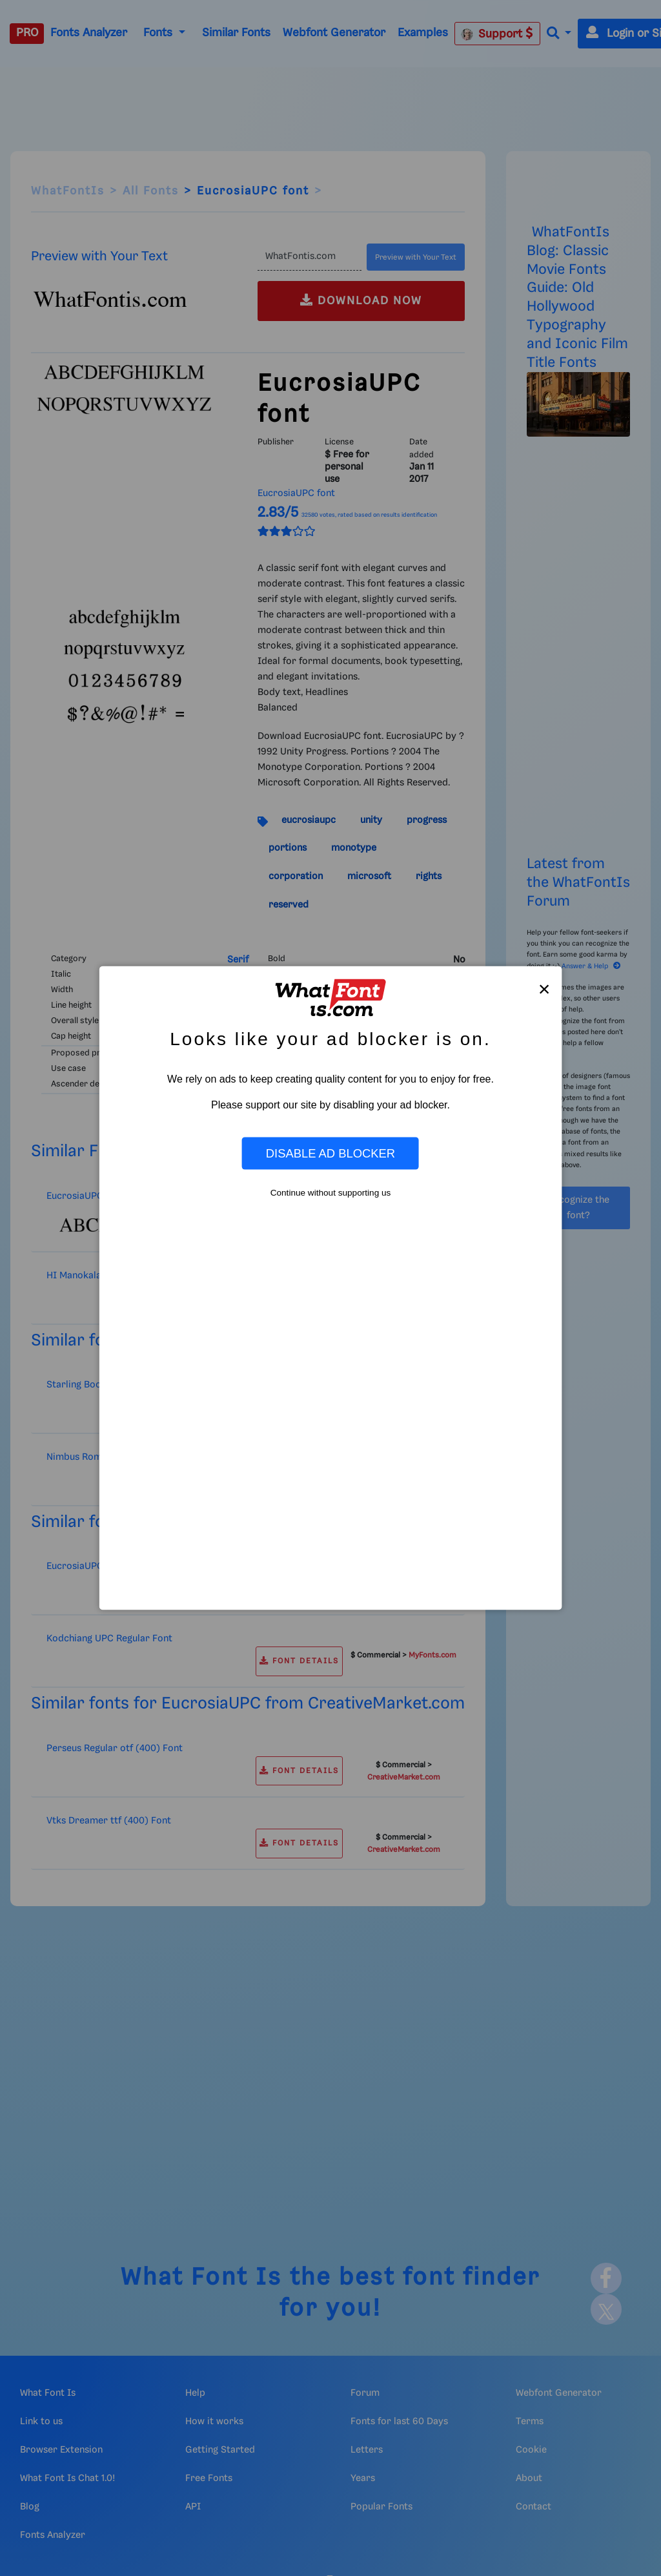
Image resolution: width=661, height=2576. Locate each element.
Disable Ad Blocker (330, 1152)
